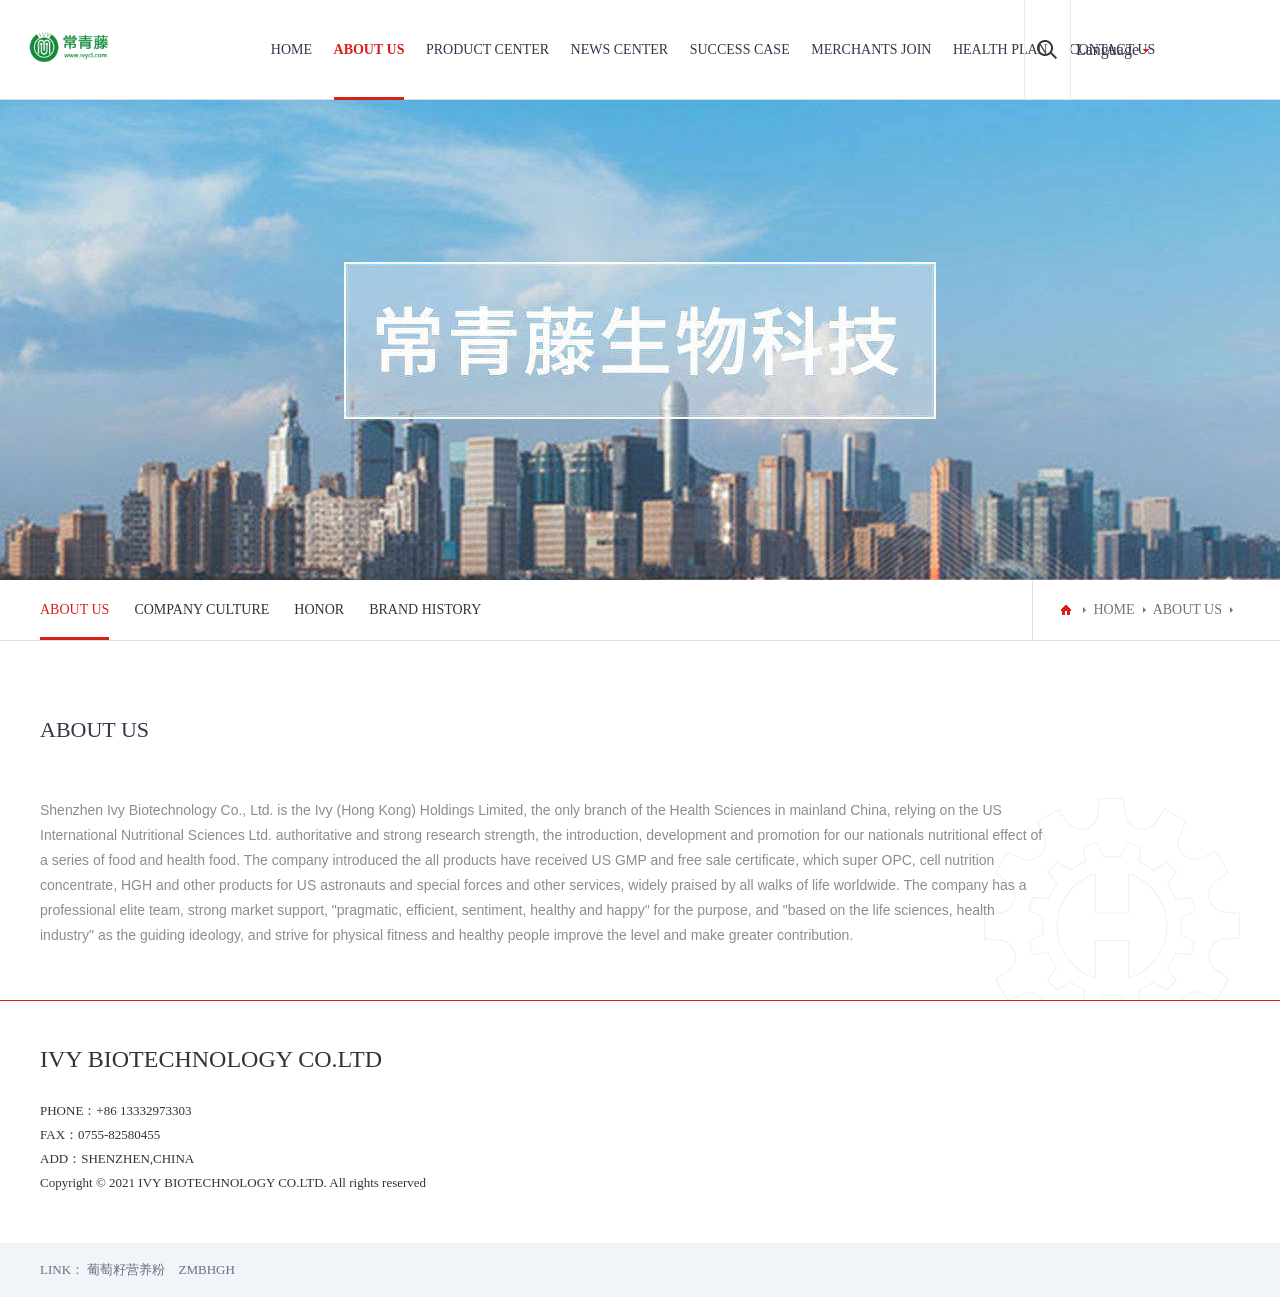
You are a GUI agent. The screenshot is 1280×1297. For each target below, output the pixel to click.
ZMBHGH (207, 1269)
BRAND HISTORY (425, 609)
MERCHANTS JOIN (871, 49)
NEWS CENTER (620, 49)
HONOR (319, 609)
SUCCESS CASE (740, 49)
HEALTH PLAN (1000, 49)
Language (1107, 49)
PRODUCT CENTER (487, 49)
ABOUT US (369, 49)
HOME (291, 49)
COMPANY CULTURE (201, 609)
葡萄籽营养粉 (126, 1269)
